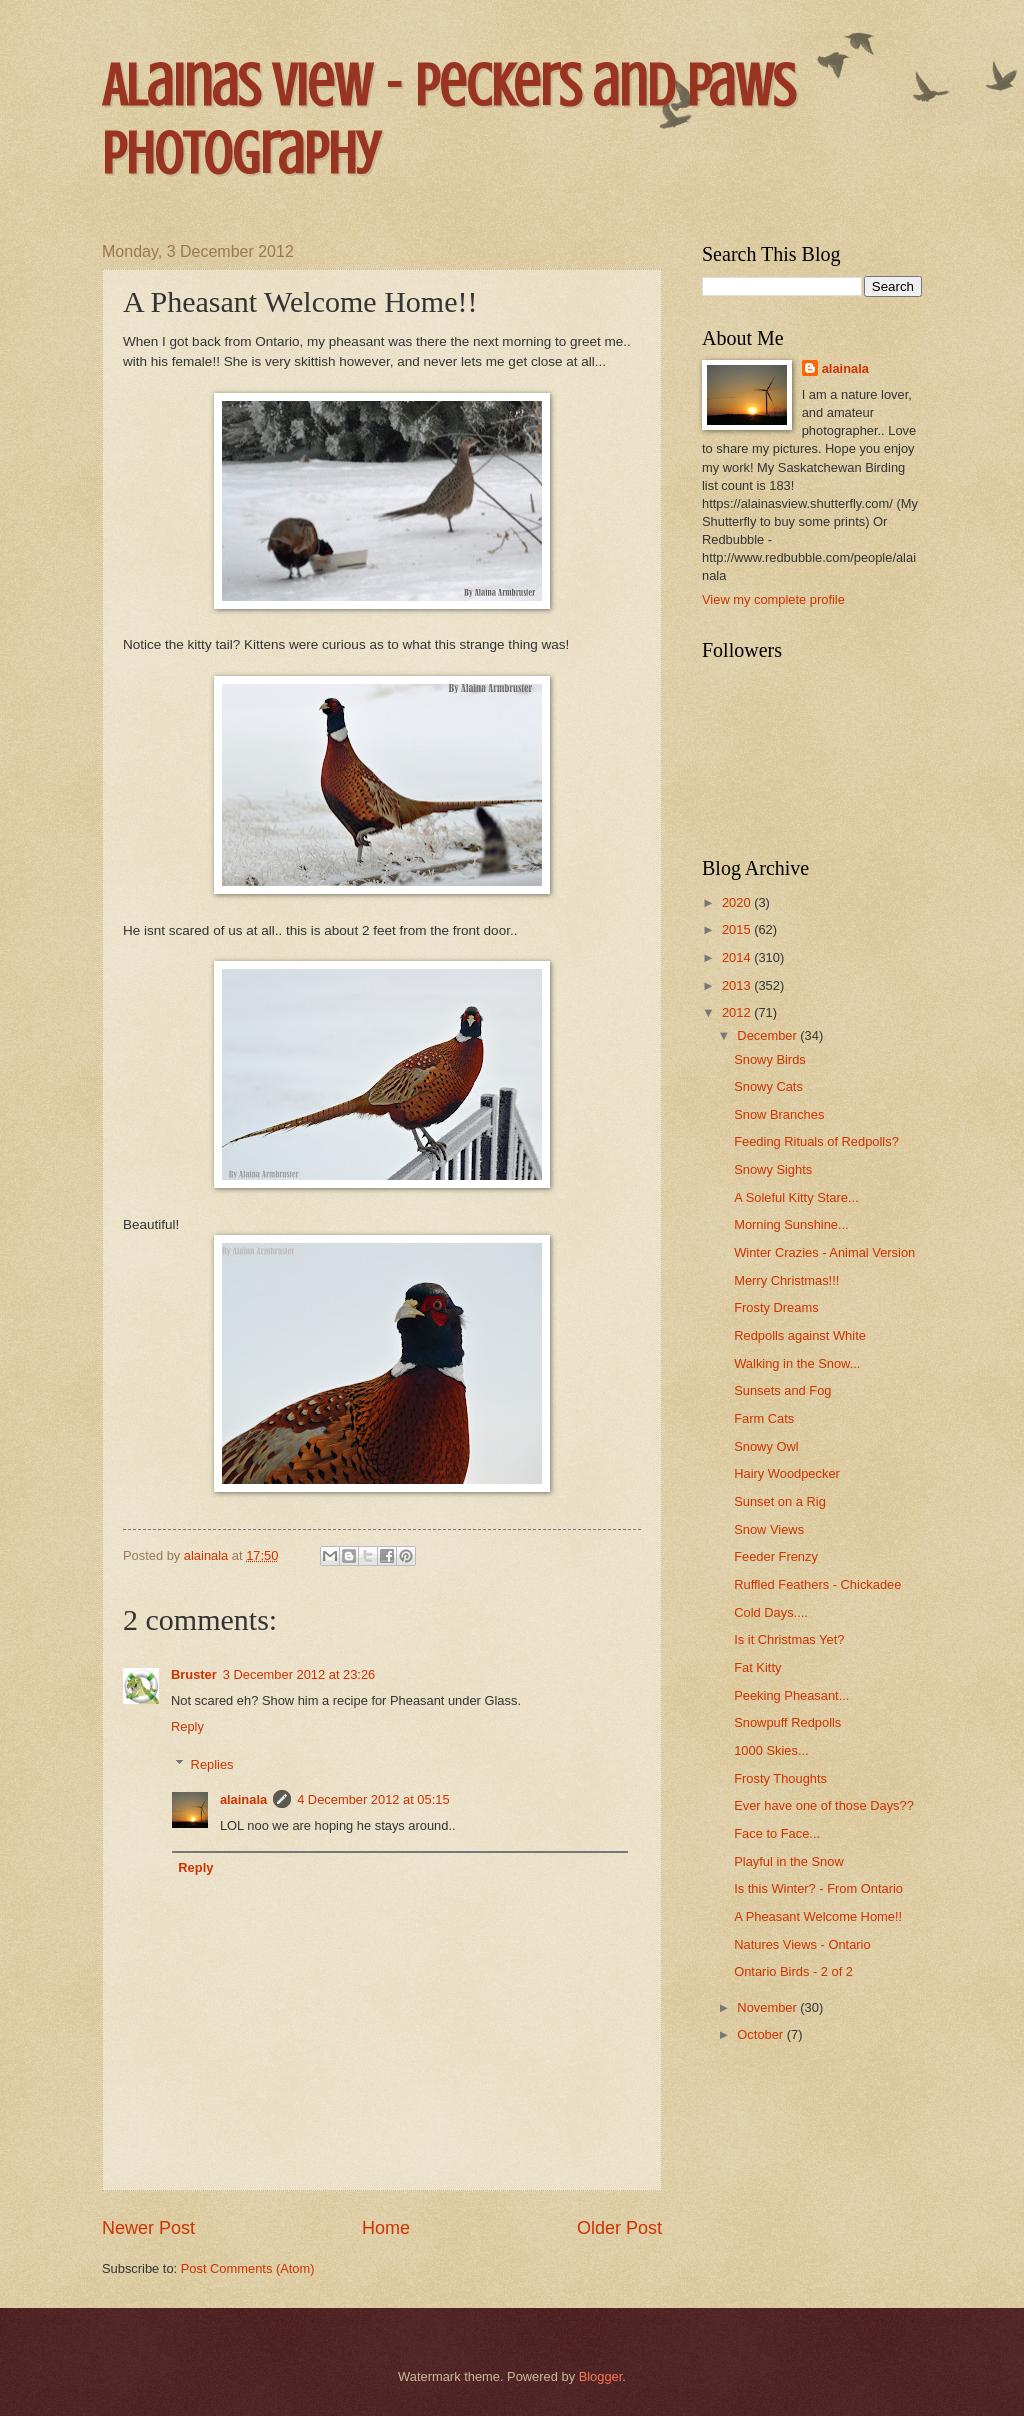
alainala (243, 1799)
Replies (212, 1764)
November (768, 2007)
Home (386, 2228)
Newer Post (148, 2228)
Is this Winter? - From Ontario (818, 1888)
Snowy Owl (766, 1446)
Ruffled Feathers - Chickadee (817, 1584)
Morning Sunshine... (791, 1224)
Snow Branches (779, 1114)
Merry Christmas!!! (786, 1280)
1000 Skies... (771, 1750)
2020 (738, 902)
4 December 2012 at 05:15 (373, 1799)
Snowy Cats (768, 1086)
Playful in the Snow (789, 1861)
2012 (738, 1012)
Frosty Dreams (776, 1307)
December (768, 1035)
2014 (738, 957)
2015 (738, 929)
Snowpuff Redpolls (787, 1722)
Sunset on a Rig (780, 1501)
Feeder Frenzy (776, 1556)
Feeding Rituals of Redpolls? (816, 1141)
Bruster (194, 1674)
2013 (738, 985)
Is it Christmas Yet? (789, 1639)
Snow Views (769, 1529)
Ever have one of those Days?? (824, 1805)
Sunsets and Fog (782, 1390)
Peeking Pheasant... (791, 1695)
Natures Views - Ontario (802, 1944)
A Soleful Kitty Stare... (796, 1197)
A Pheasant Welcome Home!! (818, 1916)
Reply (187, 1726)
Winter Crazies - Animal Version (824, 1252)
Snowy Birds (770, 1059)
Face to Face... (777, 1833)
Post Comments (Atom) (248, 2268)
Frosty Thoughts (780, 1778)
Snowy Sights (773, 1169)
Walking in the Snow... (797, 1363)
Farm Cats (764, 1418)
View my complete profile (773, 599)
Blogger (601, 2376)
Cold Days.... (771, 1612)
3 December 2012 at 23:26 (299, 1674)
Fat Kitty (757, 1667)
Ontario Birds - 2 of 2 (793, 1971)
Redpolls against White (800, 1335)
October (761, 2034)
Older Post (619, 2228)
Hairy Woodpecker (787, 1473)
